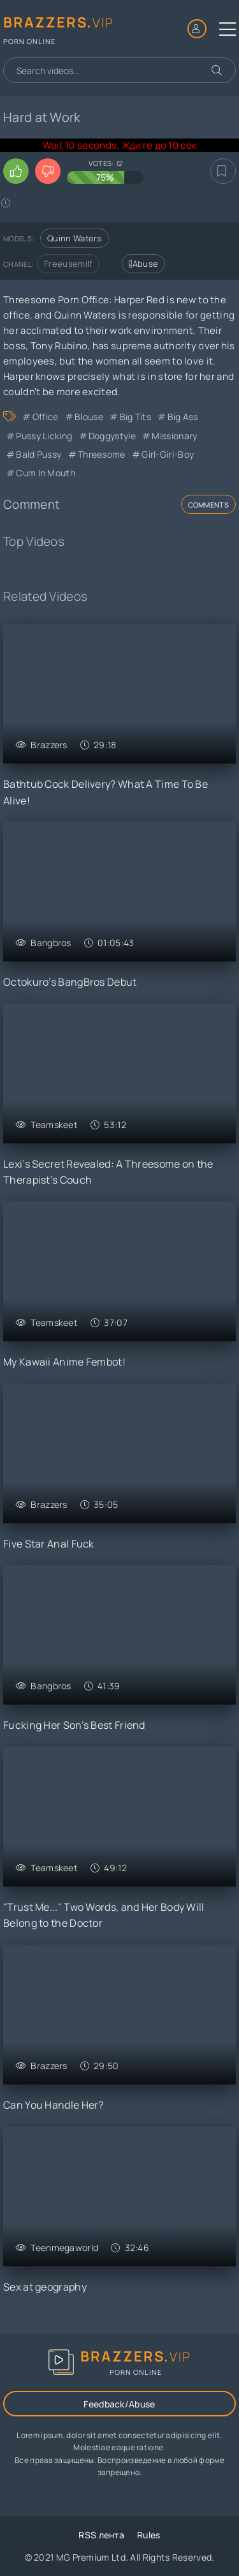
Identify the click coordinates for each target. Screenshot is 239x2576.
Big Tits (135, 417)
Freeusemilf (68, 263)
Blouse (89, 417)
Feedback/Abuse (119, 2404)
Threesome (102, 454)
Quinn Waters (74, 238)
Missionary (174, 436)
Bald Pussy (38, 454)
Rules (149, 2535)
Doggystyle (112, 436)
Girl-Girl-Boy (167, 454)
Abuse (143, 263)
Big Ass (183, 417)
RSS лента (101, 2535)
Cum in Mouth (45, 473)
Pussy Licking (44, 436)
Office (46, 417)
